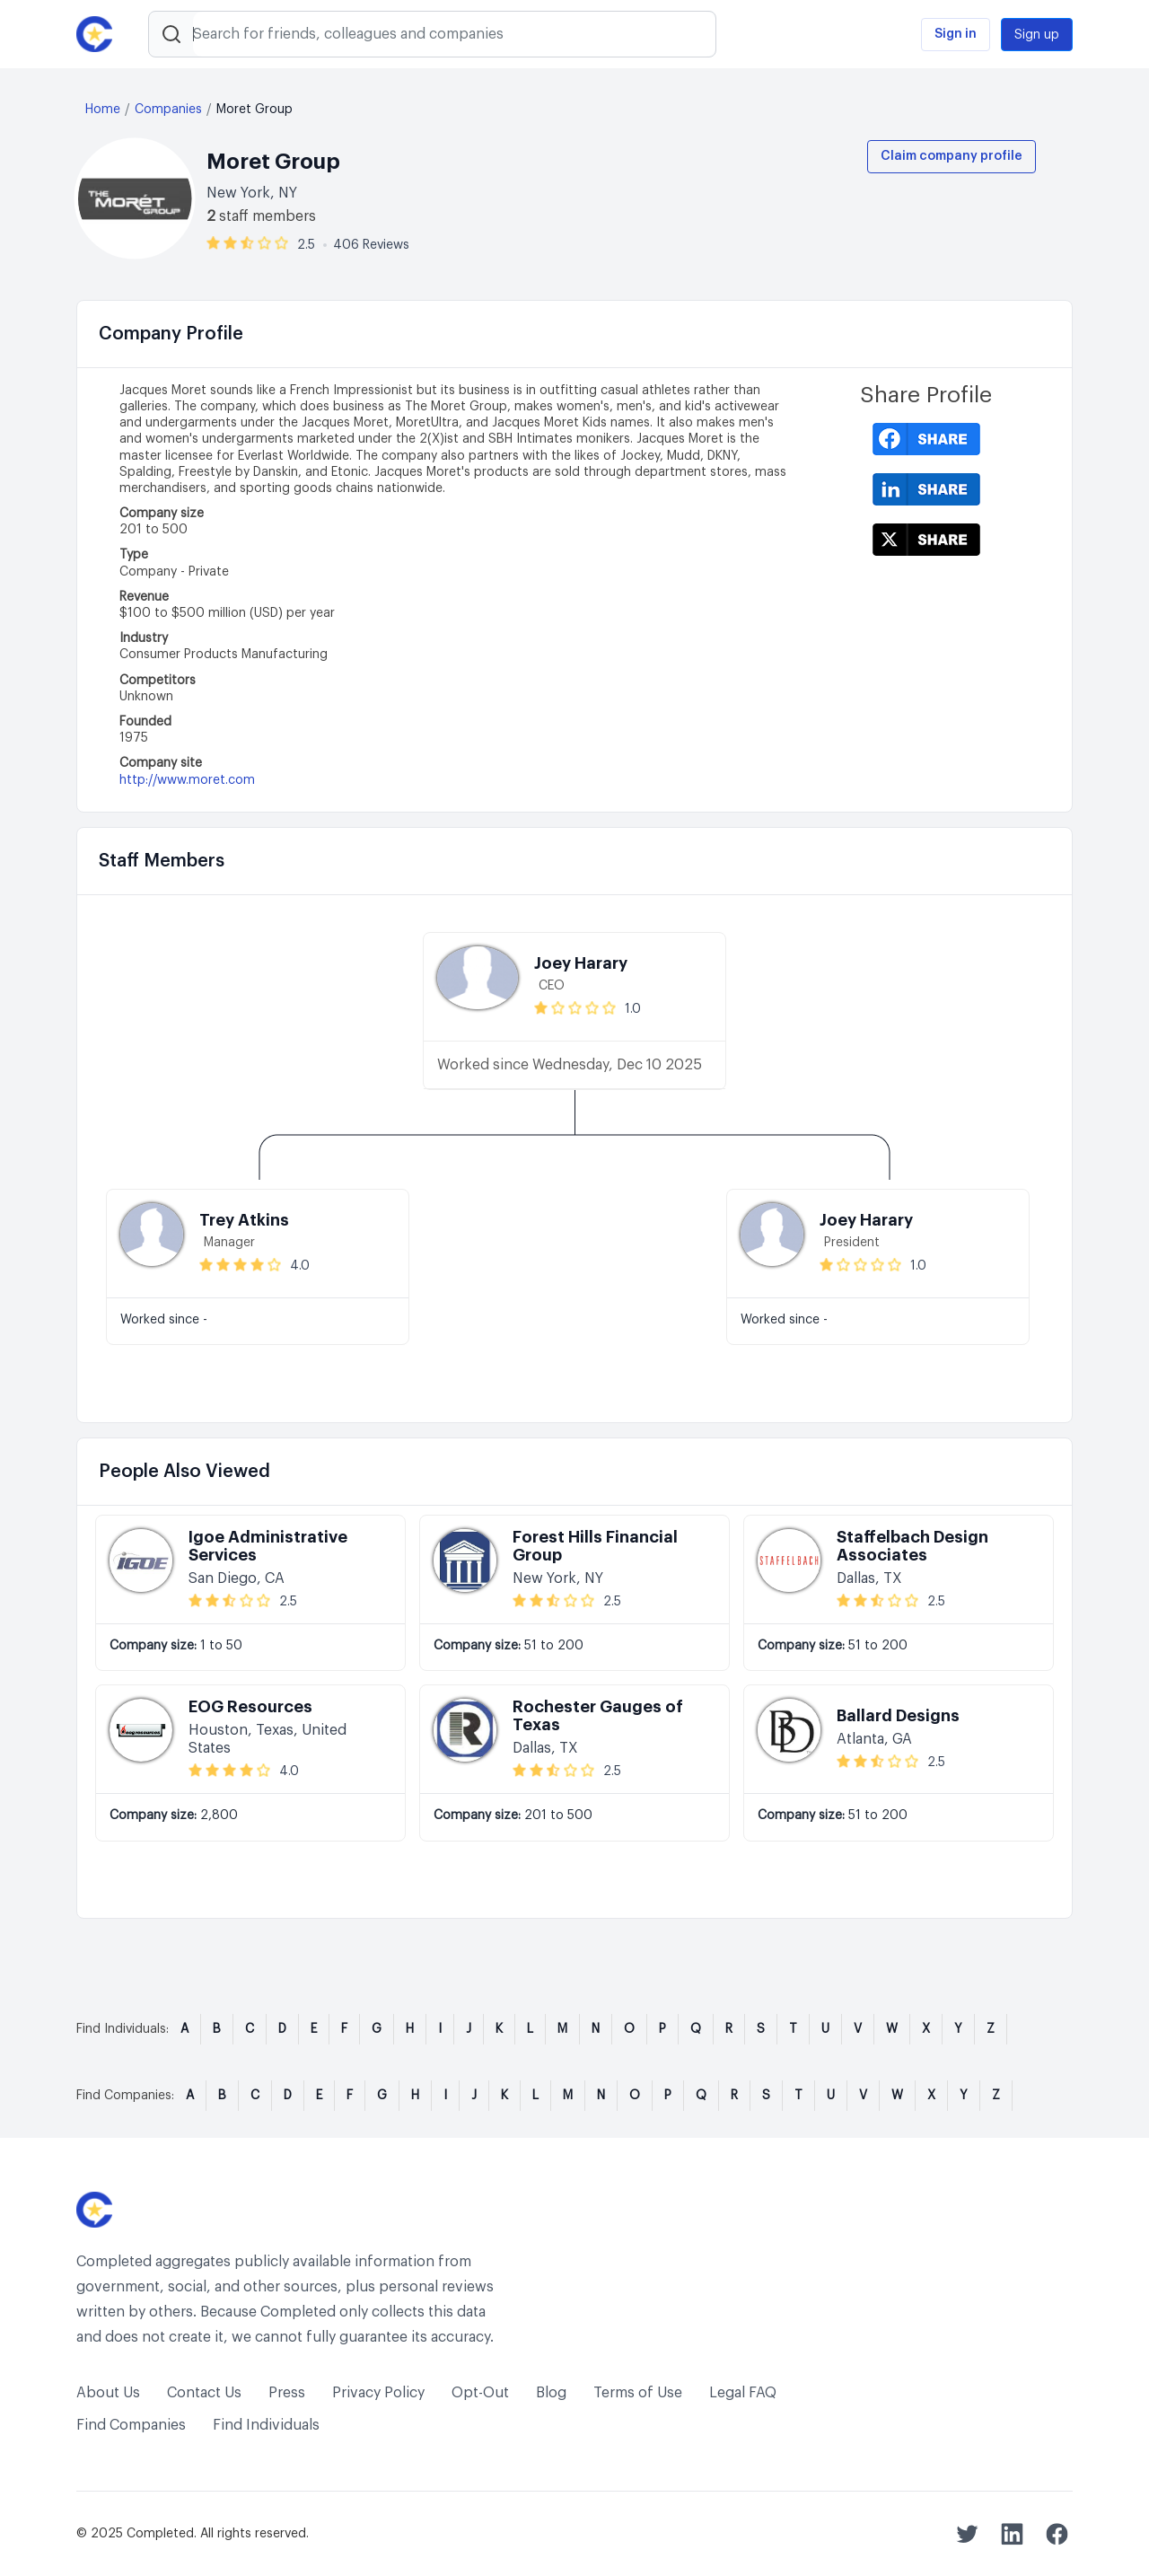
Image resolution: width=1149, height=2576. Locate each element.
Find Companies (131, 2425)
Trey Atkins (244, 1220)
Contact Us (204, 2393)
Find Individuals (266, 2425)
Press (286, 2393)
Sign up (1036, 35)
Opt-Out (480, 2393)
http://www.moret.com (187, 780)
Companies (168, 109)
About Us (108, 2393)
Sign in (955, 34)
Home (102, 109)
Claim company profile (951, 156)
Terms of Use (637, 2393)
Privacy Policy (378, 2393)
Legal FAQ (742, 2393)
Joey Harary (580, 963)
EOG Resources (250, 1707)
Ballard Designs (898, 1716)
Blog (551, 2393)
